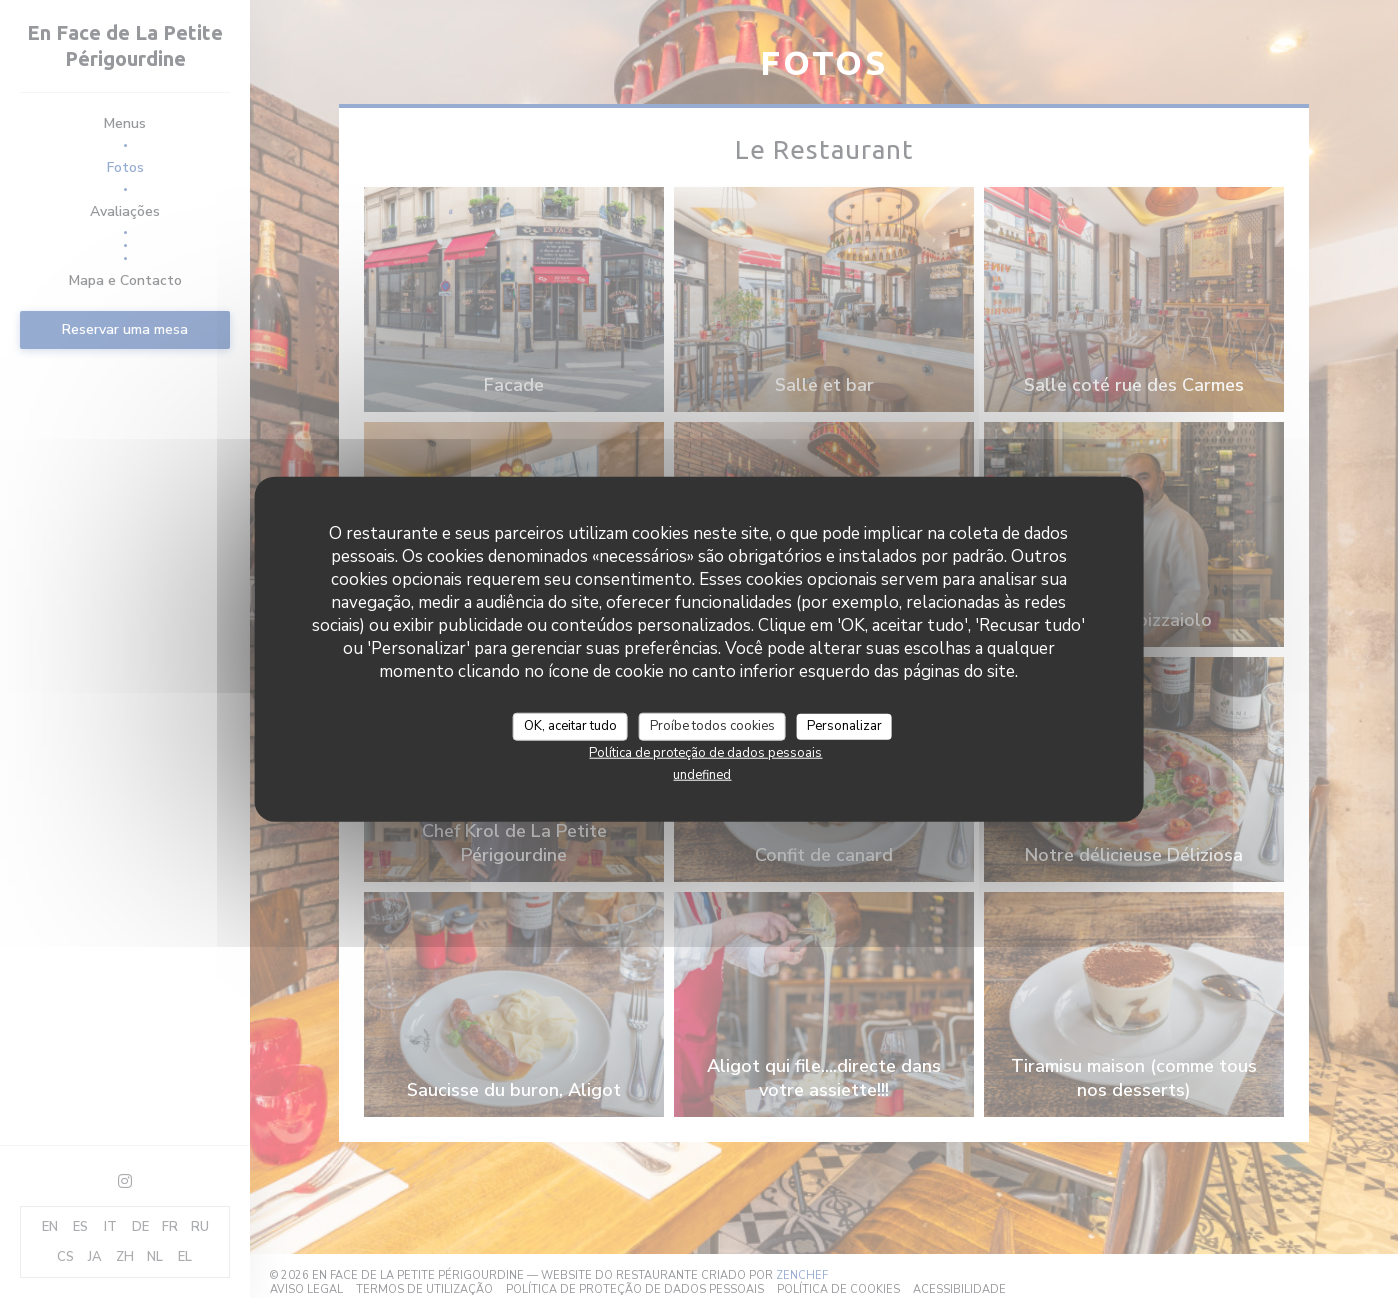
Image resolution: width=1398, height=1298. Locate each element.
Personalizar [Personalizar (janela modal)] (844, 726)
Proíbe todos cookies (712, 726)
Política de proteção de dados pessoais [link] (705, 752)
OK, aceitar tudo (570, 726)
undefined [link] (702, 774)
